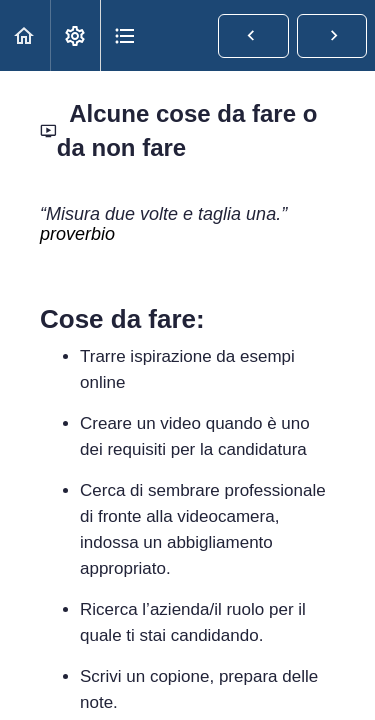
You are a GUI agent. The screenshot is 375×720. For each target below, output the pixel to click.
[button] (25, 35)
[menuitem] (75, 35)
